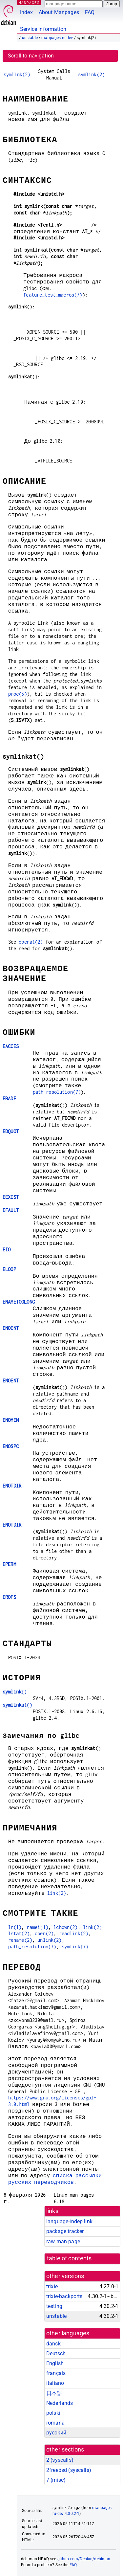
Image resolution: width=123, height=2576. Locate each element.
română (55, 2423)
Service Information (43, 29)
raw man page (63, 2241)
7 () (56, 2480)
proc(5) (17, 694)
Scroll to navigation (31, 56)
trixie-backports (64, 2296)
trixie (52, 2286)
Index (26, 12)
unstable (30, 37)
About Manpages (59, 12)
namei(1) (37, 1927)
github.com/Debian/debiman (84, 2559)
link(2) (56, 1893)
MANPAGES (29, 2)
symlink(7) (75, 1946)
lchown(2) (65, 1927)
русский (56, 2433)
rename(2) (20, 1940)
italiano (55, 2383)
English (55, 2363)
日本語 (54, 2393)
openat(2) (31, 942)
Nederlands (59, 2403)
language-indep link (69, 2221)
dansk (53, 2344)
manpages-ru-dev (57, 37)
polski (53, 2413)
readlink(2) (74, 1933)
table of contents (69, 2258)
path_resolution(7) (57, 1092)
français (56, 2373)
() (15, 1691)
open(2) (44, 1933)
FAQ (89, 12)
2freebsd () (68, 2470)
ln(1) (15, 1927)
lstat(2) (19, 1933)
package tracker (65, 2231)
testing (54, 2306)
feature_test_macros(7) (52, 295)
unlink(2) (49, 1940)
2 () (59, 2460)
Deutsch (56, 2353)
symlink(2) (17, 74)
